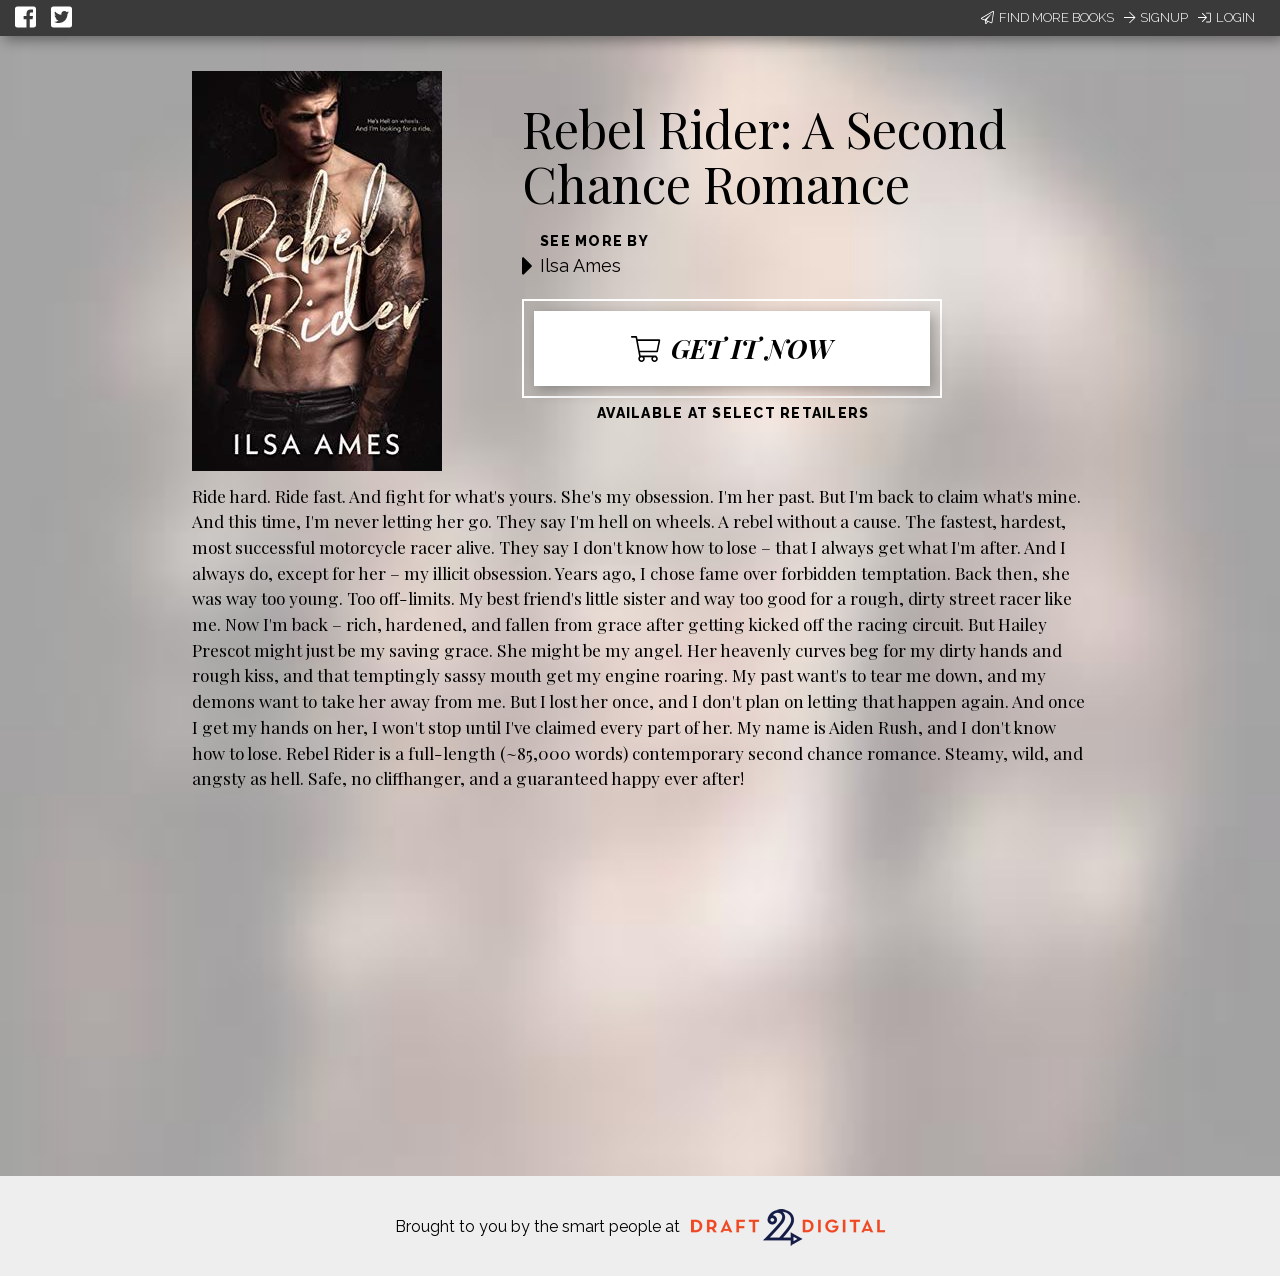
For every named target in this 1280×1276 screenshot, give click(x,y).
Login (1226, 17)
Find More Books (1047, 17)
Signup (1156, 17)
